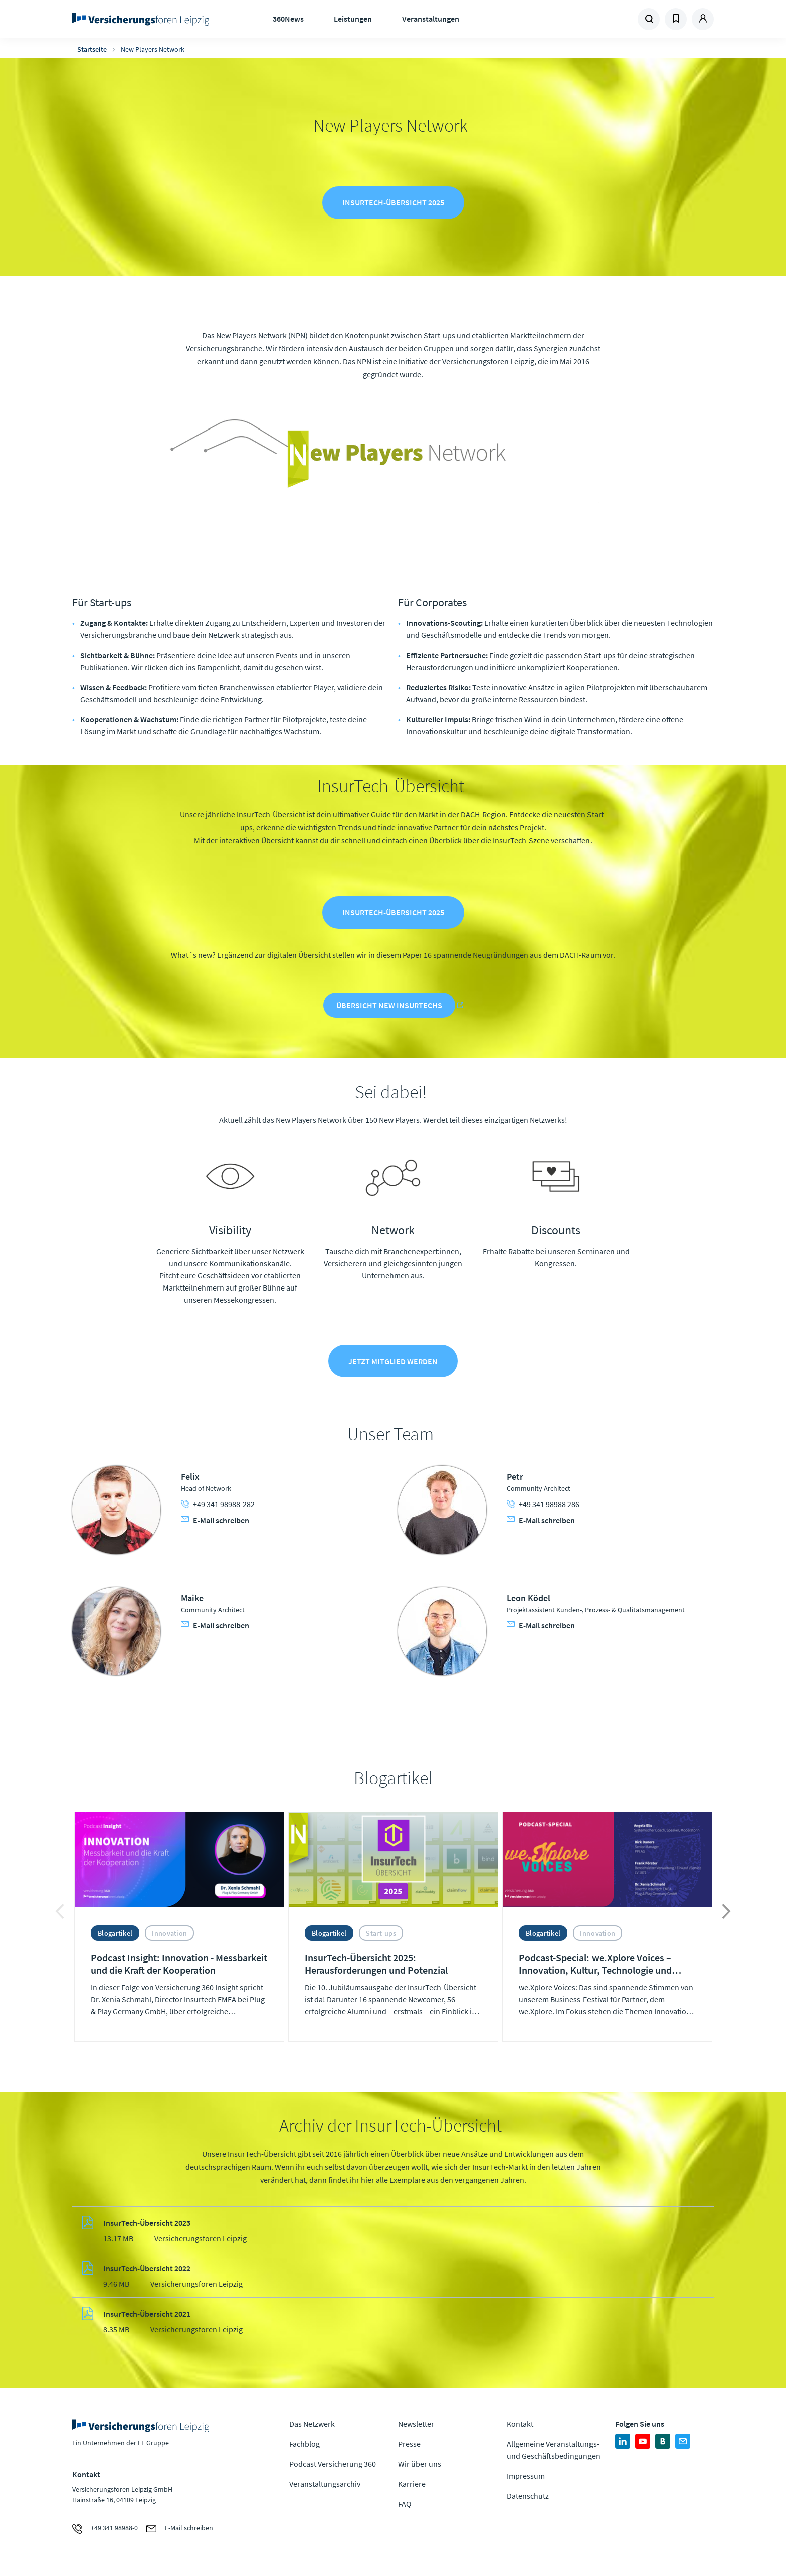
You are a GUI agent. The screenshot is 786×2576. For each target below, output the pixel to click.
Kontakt (520, 2426)
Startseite (92, 49)
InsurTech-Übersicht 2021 (146, 2316)
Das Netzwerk (312, 2426)
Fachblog (304, 2446)
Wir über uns (419, 2466)
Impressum (526, 2478)
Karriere (412, 2486)
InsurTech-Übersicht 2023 (146, 2225)
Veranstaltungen (430, 19)
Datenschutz (528, 2498)
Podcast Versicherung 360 (332, 2466)
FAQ (405, 2506)
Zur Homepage (143, 19)
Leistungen (353, 19)
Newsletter (416, 2426)
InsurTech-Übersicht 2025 (393, 203)
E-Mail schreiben (215, 1522)
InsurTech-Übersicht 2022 (146, 2270)
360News (288, 19)
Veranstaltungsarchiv (324, 2486)
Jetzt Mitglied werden (393, 1363)
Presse (409, 2446)
